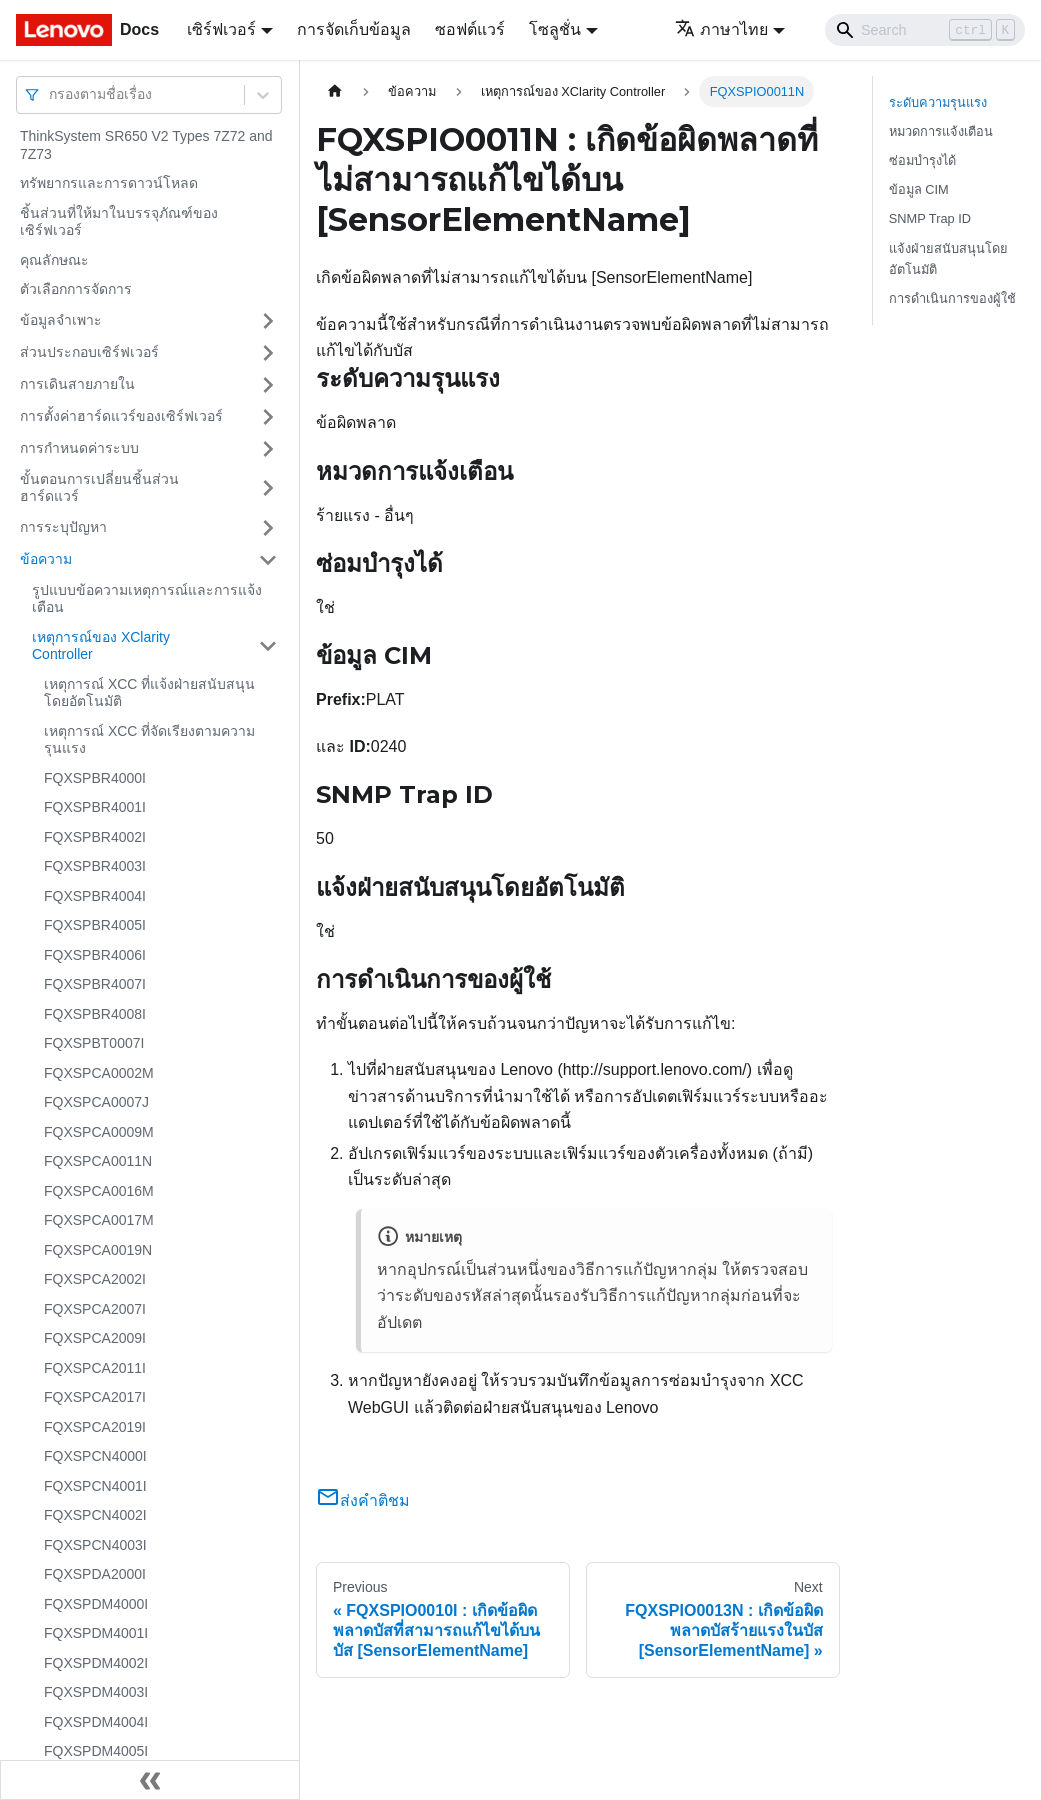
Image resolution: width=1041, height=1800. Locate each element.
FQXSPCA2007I (95, 1309)
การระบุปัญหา (63, 527)
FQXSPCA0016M (99, 1191)
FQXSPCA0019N (98, 1250)
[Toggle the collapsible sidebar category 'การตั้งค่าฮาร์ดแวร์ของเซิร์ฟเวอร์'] (268, 417)
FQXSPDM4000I (96, 1604)
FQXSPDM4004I (96, 1722)
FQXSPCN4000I (95, 1456)
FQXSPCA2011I (95, 1368)
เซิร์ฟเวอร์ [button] (221, 29)
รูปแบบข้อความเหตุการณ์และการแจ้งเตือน (147, 599)
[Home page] (335, 91)
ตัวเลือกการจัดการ (76, 289)
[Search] (925, 30)
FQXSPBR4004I (95, 896)
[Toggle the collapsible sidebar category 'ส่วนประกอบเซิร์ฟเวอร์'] (268, 353)
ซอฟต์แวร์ (470, 29)
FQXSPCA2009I (95, 1338)
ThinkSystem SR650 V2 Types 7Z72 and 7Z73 (146, 145)
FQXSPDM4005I (96, 1751)
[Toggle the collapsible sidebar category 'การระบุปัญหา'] (268, 528)
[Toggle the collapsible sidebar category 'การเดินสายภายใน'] (268, 385)
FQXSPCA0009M (99, 1132)
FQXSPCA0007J (96, 1102)
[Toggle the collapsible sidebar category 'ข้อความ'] (268, 560)
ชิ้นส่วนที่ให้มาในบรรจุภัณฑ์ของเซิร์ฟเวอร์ (119, 222)
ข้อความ (46, 559)
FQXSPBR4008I (95, 1014)
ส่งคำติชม (363, 1500)
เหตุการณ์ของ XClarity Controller (101, 646)
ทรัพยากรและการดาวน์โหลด (109, 183)
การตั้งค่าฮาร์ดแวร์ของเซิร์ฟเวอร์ (121, 416)
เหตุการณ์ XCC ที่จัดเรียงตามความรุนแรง (149, 740)
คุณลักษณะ (54, 260)
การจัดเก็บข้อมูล (354, 29)
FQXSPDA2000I (95, 1574)
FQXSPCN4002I (95, 1515)
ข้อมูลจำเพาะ (61, 320)
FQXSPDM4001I (96, 1633)
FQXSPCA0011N (98, 1161)
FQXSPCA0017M (99, 1220)
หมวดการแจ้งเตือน (941, 131)
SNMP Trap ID (930, 218)
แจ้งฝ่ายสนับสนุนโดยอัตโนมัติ (948, 259)
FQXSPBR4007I (95, 984)
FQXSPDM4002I (96, 1663)
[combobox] (51, 94)
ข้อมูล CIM (919, 189)
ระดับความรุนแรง (938, 102)
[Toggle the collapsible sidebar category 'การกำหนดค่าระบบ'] (268, 449)
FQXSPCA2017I (95, 1397)
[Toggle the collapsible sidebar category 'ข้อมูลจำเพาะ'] (268, 321)
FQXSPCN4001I (95, 1486)
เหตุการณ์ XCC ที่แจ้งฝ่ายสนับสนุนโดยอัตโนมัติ (149, 693)
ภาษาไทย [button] (721, 29)
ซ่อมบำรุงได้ (922, 160)
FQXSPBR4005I (95, 925)
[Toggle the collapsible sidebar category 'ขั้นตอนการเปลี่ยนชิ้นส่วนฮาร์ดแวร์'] (268, 488)
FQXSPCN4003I (95, 1545)
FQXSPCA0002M (99, 1073)
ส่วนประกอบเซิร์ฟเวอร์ (89, 352)
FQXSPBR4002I (95, 837)
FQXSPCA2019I (95, 1427)
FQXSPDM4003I (96, 1692)
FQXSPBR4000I (95, 778)
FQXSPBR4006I (95, 955)
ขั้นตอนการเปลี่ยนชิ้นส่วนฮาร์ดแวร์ (99, 488)
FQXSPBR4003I (95, 866)
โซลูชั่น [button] (555, 29)
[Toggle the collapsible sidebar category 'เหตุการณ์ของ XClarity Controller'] (268, 646)
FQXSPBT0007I (94, 1043)
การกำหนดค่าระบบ (79, 448)
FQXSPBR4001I (95, 807)
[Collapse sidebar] (150, 1780)
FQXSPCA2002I (95, 1279)
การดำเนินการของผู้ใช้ (952, 298)
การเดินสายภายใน (77, 384)
